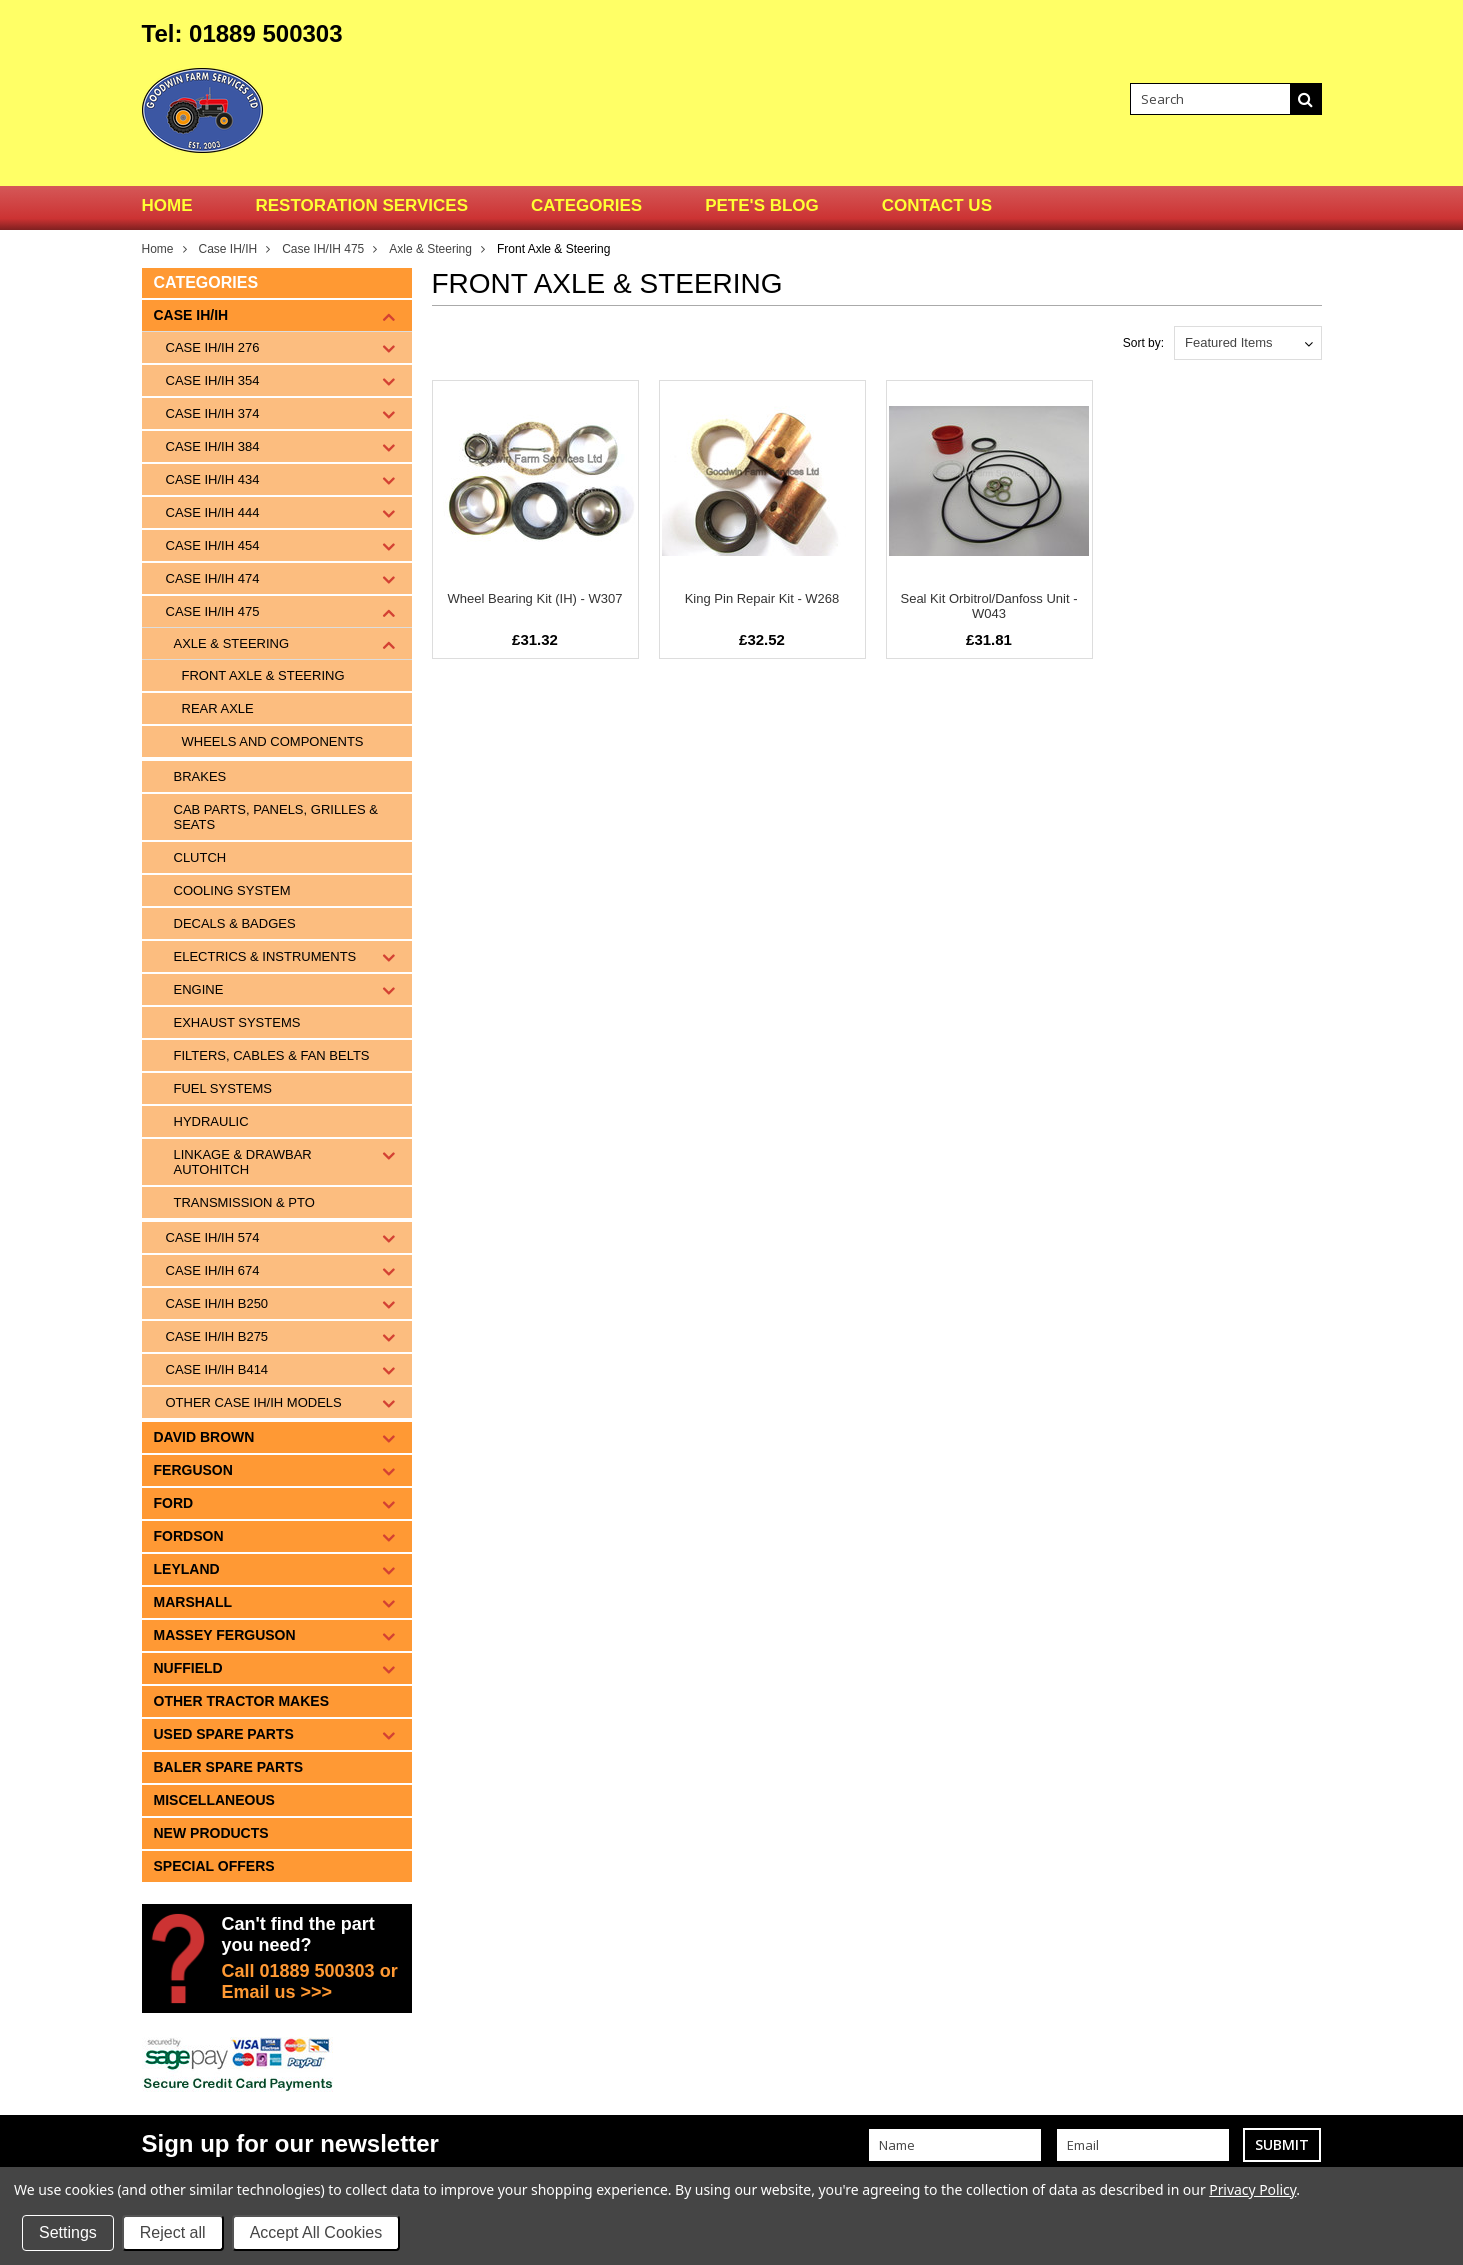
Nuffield (188, 1668)
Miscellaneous (214, 1800)
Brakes (200, 776)
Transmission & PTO (244, 1202)
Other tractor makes (242, 1701)
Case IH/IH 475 (323, 249)
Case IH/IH (228, 249)
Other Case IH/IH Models (254, 1402)
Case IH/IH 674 (213, 1270)
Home (158, 249)
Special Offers (214, 1866)
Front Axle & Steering (263, 675)
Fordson (189, 1536)
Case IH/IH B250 (217, 1303)
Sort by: (1143, 343)
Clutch (200, 857)
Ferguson (193, 1470)
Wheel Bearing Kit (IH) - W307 (535, 598)
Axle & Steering (430, 249)
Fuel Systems (223, 1088)
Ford (174, 1503)
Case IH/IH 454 (213, 545)
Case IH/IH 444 (213, 512)
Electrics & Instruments (265, 956)
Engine (199, 989)
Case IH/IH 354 (213, 380)
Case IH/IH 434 (213, 479)
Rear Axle (218, 708)
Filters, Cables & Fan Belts (272, 1055)
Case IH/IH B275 (217, 1336)
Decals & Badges (235, 923)
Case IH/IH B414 (217, 1369)
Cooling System (232, 890)
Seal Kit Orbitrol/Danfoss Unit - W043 (988, 606)
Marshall (193, 1602)
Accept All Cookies (316, 2232)
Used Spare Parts (224, 1734)
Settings (68, 2232)
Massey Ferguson (225, 1635)
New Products (211, 1833)
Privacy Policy (1252, 2189)
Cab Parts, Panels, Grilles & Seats (276, 817)
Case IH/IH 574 (213, 1237)
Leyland (187, 1569)
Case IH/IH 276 (213, 347)
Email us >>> (277, 1992)
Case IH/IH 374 (213, 413)
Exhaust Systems (237, 1022)
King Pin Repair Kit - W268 (762, 598)
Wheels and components (273, 741)
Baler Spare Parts (229, 1767)
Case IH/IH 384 (213, 446)
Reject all (173, 2232)
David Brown (204, 1437)
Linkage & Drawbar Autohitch (243, 1162)
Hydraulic (211, 1121)
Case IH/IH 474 (213, 578)
